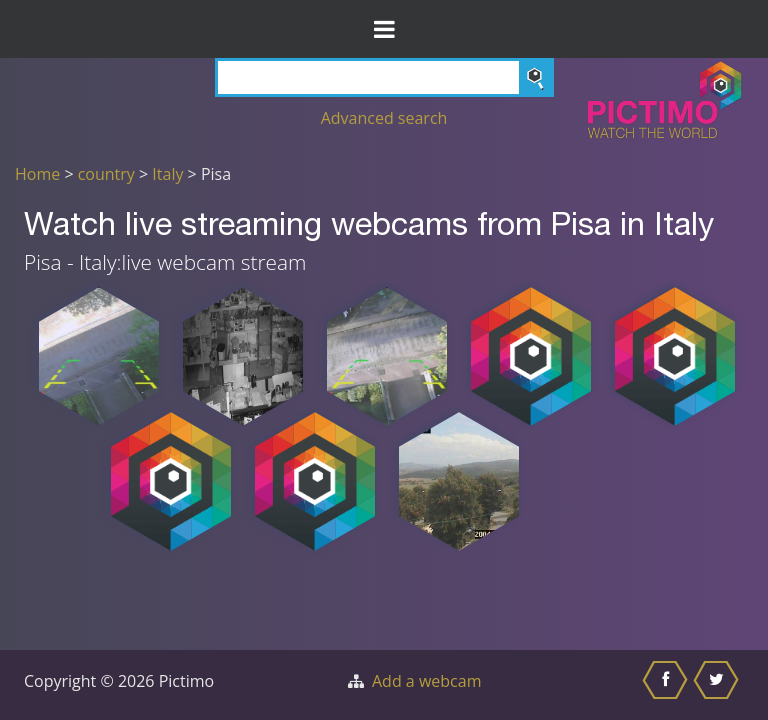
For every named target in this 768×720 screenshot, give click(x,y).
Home (37, 174)
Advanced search (384, 118)
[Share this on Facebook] (667, 685)
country (106, 174)
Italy (167, 174)
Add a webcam (426, 681)
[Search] (384, 77)
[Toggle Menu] (384, 29)
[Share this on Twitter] (718, 685)
